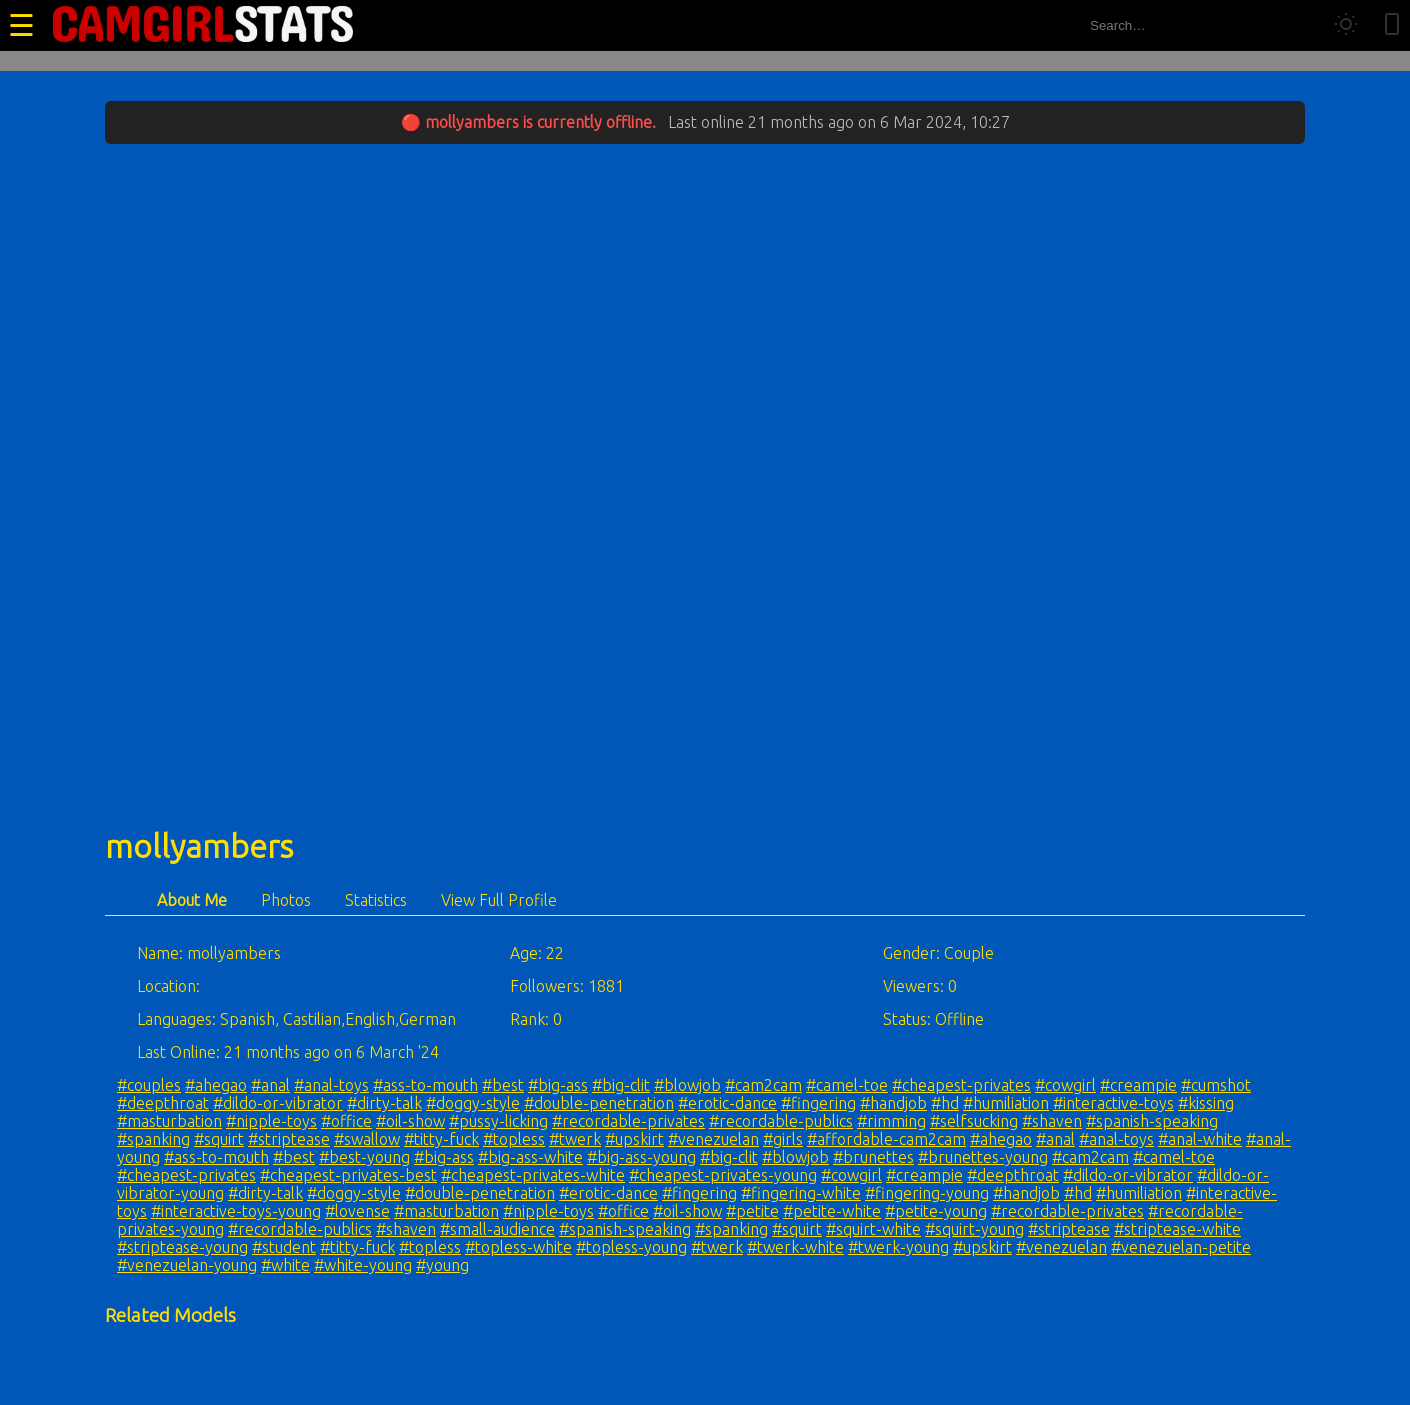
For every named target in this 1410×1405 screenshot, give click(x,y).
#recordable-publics (781, 1121)
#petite (752, 1211)
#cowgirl (1065, 1085)
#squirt (219, 1139)
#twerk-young (898, 1247)
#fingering (818, 1103)
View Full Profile (499, 900)
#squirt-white (873, 1229)
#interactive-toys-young (236, 1211)
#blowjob (687, 1085)
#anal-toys (331, 1085)
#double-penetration (599, 1103)
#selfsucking (974, 1121)
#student (284, 1247)
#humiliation (1006, 1103)
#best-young (364, 1157)
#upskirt (634, 1139)
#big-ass (558, 1085)
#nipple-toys (271, 1121)
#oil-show (410, 1121)
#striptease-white (1177, 1229)
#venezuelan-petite (1181, 1247)
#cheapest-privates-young (723, 1175)
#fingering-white (801, 1193)
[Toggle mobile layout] (1392, 25)
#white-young (363, 1265)
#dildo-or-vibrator (278, 1103)
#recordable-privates (628, 1121)
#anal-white (1200, 1139)
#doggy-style (473, 1103)
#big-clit (621, 1085)
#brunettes (873, 1157)
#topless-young (631, 1247)
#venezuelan (713, 1139)
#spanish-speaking (1152, 1121)
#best (503, 1085)
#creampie (1138, 1085)
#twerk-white (795, 1247)
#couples (149, 1085)
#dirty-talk (384, 1103)
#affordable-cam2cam (886, 1139)
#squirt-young (974, 1229)
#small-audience (497, 1229)
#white (285, 1265)
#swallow (367, 1139)
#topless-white (518, 1247)
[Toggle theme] (1346, 25)
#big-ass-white (530, 1157)
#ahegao (216, 1085)
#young (442, 1265)
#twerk (575, 1139)
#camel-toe (847, 1085)
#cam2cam (763, 1085)
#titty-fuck (441, 1139)
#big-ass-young (641, 1157)
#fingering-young (927, 1193)
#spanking (153, 1139)
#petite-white (832, 1211)
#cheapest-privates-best (348, 1175)
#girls (783, 1139)
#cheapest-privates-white (533, 1175)
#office (346, 1121)
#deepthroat (163, 1103)
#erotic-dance (727, 1103)
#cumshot (1216, 1085)
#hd (945, 1103)
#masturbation (169, 1121)
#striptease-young (182, 1247)
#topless (514, 1139)
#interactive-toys (1113, 1103)
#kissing (1206, 1103)
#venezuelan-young (187, 1265)
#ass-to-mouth (425, 1085)
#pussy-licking (498, 1121)
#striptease (289, 1139)
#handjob (893, 1103)
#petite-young (936, 1211)
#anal (270, 1085)
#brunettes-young (983, 1157)
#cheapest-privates (961, 1085)
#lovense (357, 1211)
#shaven (1052, 1121)
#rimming (891, 1121)
